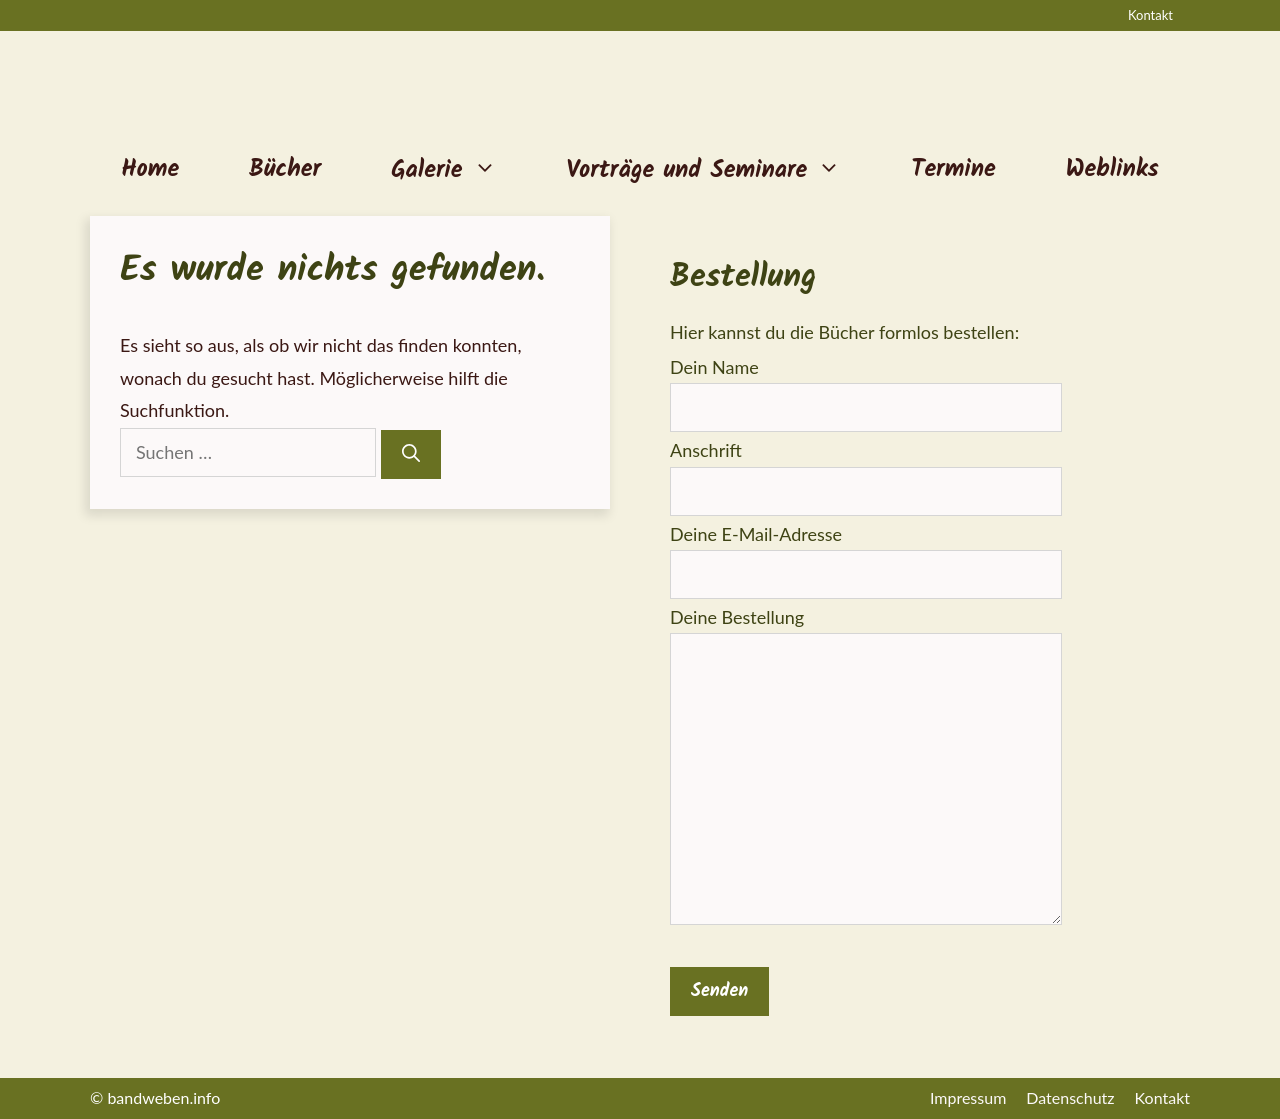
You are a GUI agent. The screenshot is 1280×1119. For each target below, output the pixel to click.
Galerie (461, 169)
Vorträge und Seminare (722, 169)
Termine (953, 169)
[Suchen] (411, 454)
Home (150, 169)
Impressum (968, 1097)
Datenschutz (1070, 1097)
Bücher (285, 169)
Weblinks (1112, 169)
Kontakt (1150, 15)
